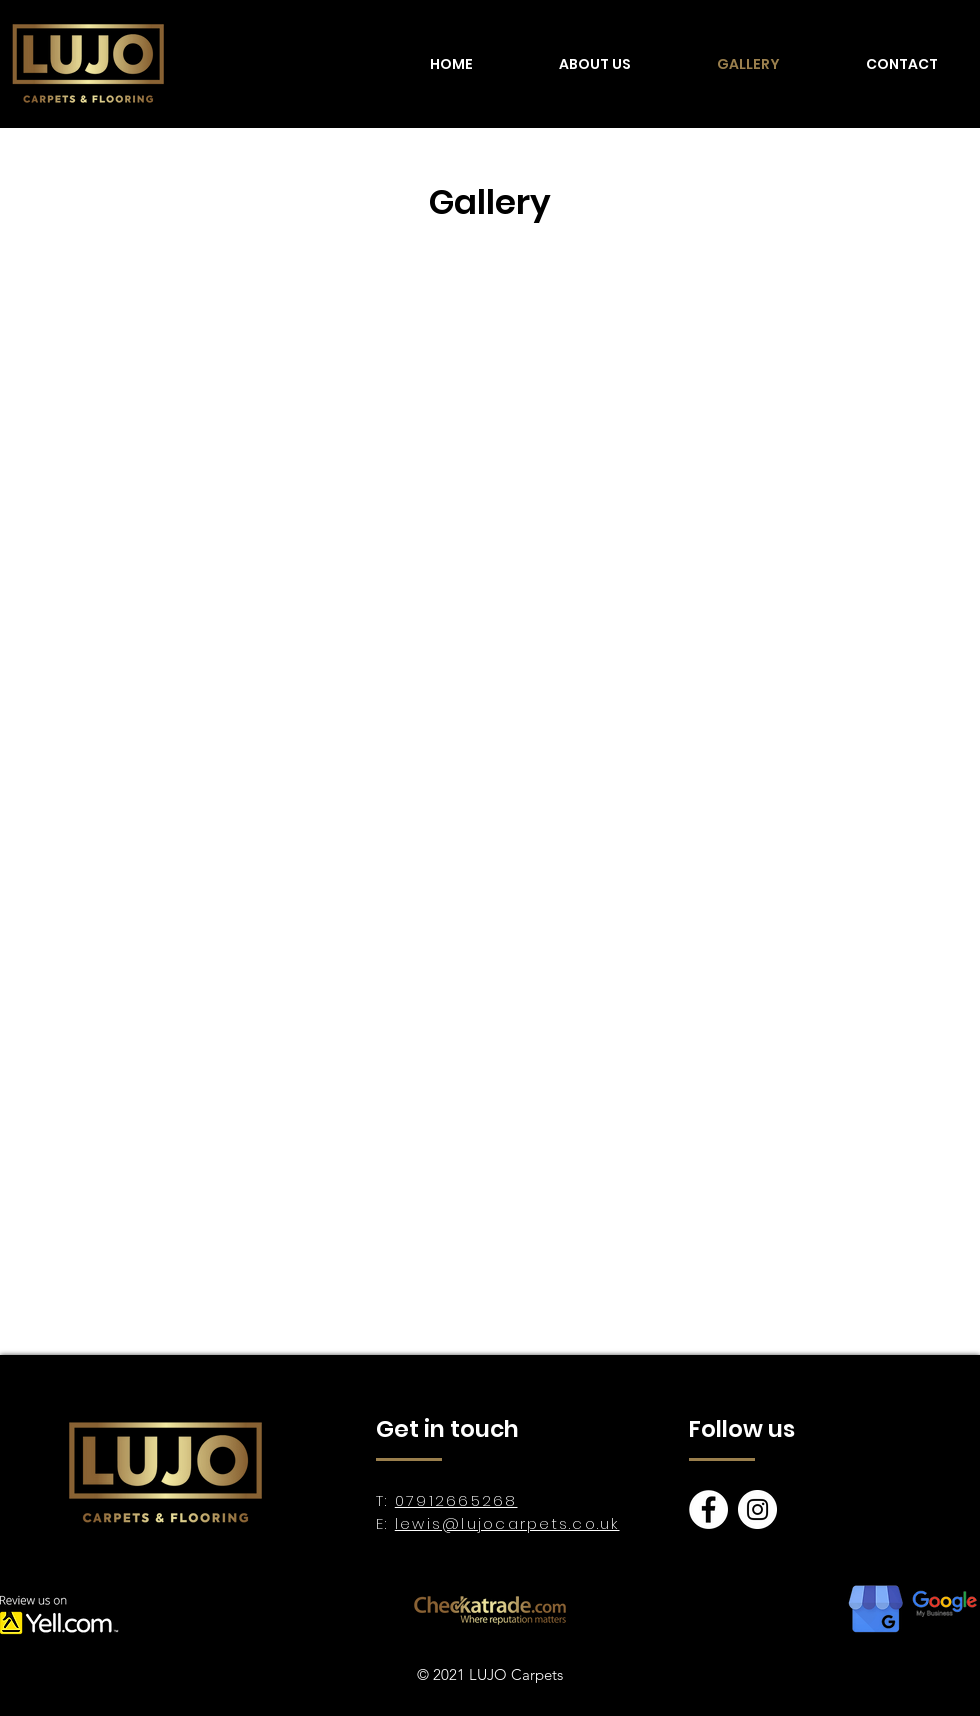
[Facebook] (708, 1509)
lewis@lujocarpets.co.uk (507, 1523)
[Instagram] (757, 1509)
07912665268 (456, 1500)
